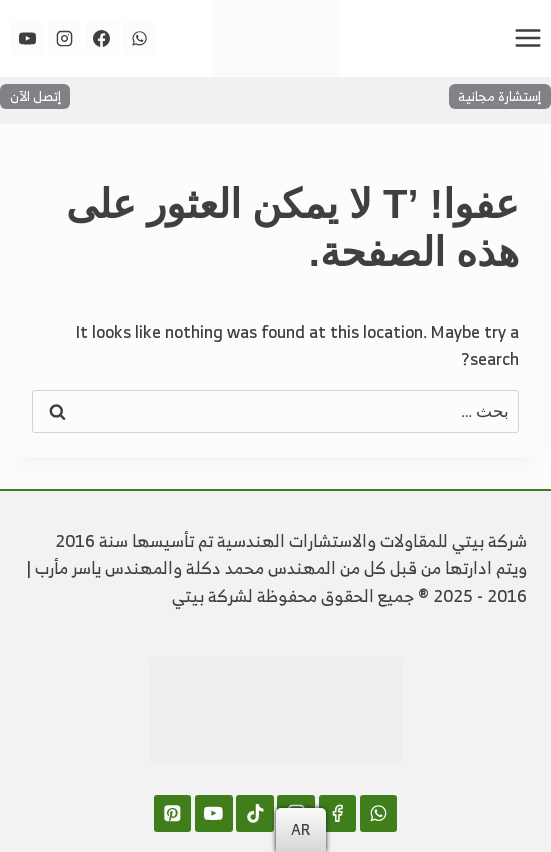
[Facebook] (102, 38)
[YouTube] (27, 38)
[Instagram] (64, 38)
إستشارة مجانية (499, 96)
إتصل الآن (35, 96)
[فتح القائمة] (527, 37)
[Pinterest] (172, 813)
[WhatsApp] (139, 38)
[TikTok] (254, 813)
